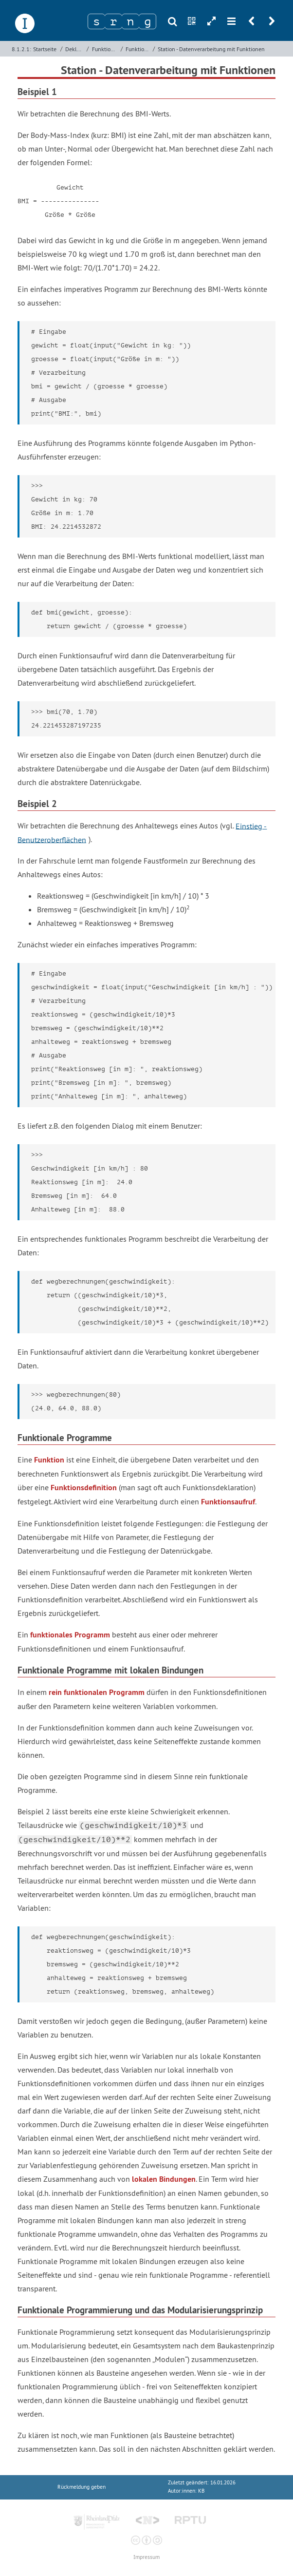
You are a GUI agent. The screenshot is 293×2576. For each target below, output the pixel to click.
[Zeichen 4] (147, 21)
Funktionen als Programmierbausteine (138, 49)
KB (201, 2491)
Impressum (146, 2557)
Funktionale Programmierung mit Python (105, 49)
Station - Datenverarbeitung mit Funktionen (211, 49)
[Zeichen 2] (113, 21)
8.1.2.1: (21, 49)
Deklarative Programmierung (75, 49)
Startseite (44, 49)
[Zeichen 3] (130, 21)
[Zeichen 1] (96, 21)
